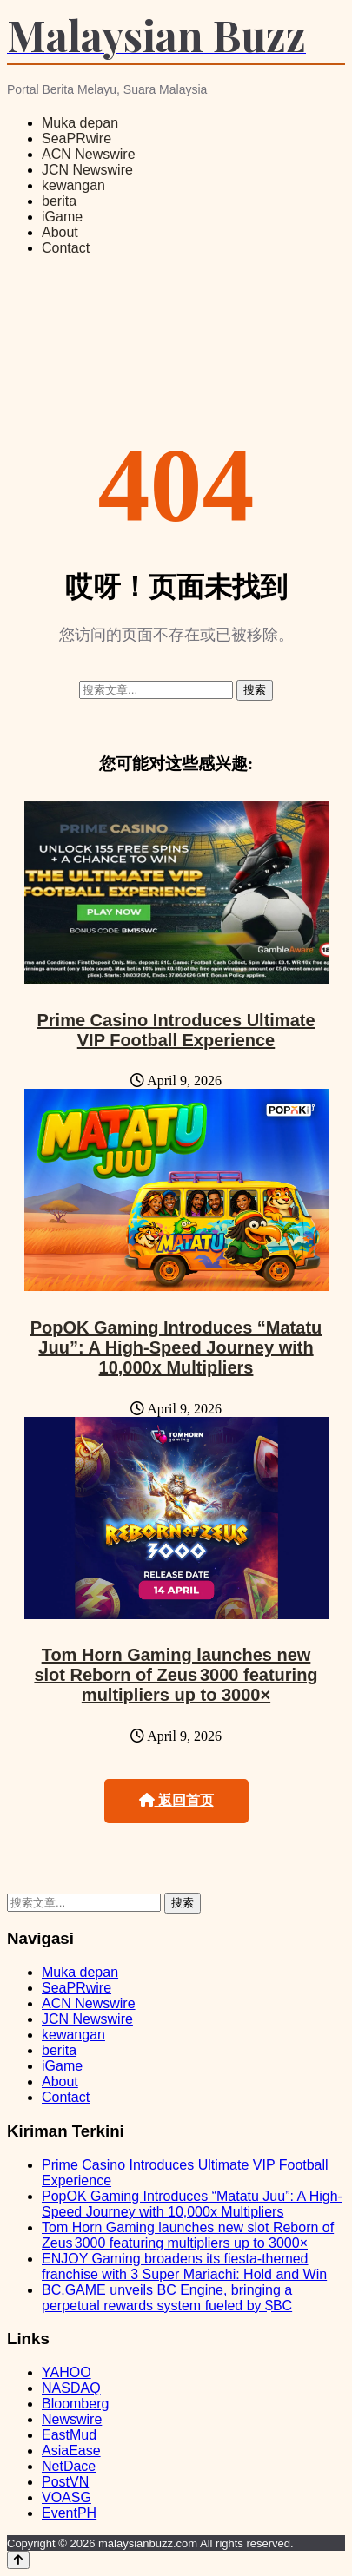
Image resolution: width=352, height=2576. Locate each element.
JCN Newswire (87, 169)
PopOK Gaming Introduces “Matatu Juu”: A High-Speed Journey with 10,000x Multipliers (176, 1347)
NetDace (69, 2466)
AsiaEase (71, 2450)
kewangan (73, 185)
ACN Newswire (89, 154)
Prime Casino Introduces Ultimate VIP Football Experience (176, 1030)
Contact (66, 247)
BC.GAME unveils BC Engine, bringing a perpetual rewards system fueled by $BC (167, 2298)
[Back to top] (18, 2560)
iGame (62, 216)
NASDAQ (71, 2388)
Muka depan (80, 122)
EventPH (69, 2513)
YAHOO (66, 2372)
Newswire (72, 2419)
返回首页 (176, 1800)
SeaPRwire (76, 138)
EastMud (69, 2435)
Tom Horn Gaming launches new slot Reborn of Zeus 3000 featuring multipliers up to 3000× (175, 1674)
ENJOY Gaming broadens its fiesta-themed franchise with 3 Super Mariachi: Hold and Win (184, 2266)
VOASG (66, 2497)
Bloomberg (75, 2403)
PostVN (65, 2481)
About (60, 232)
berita (59, 201)
